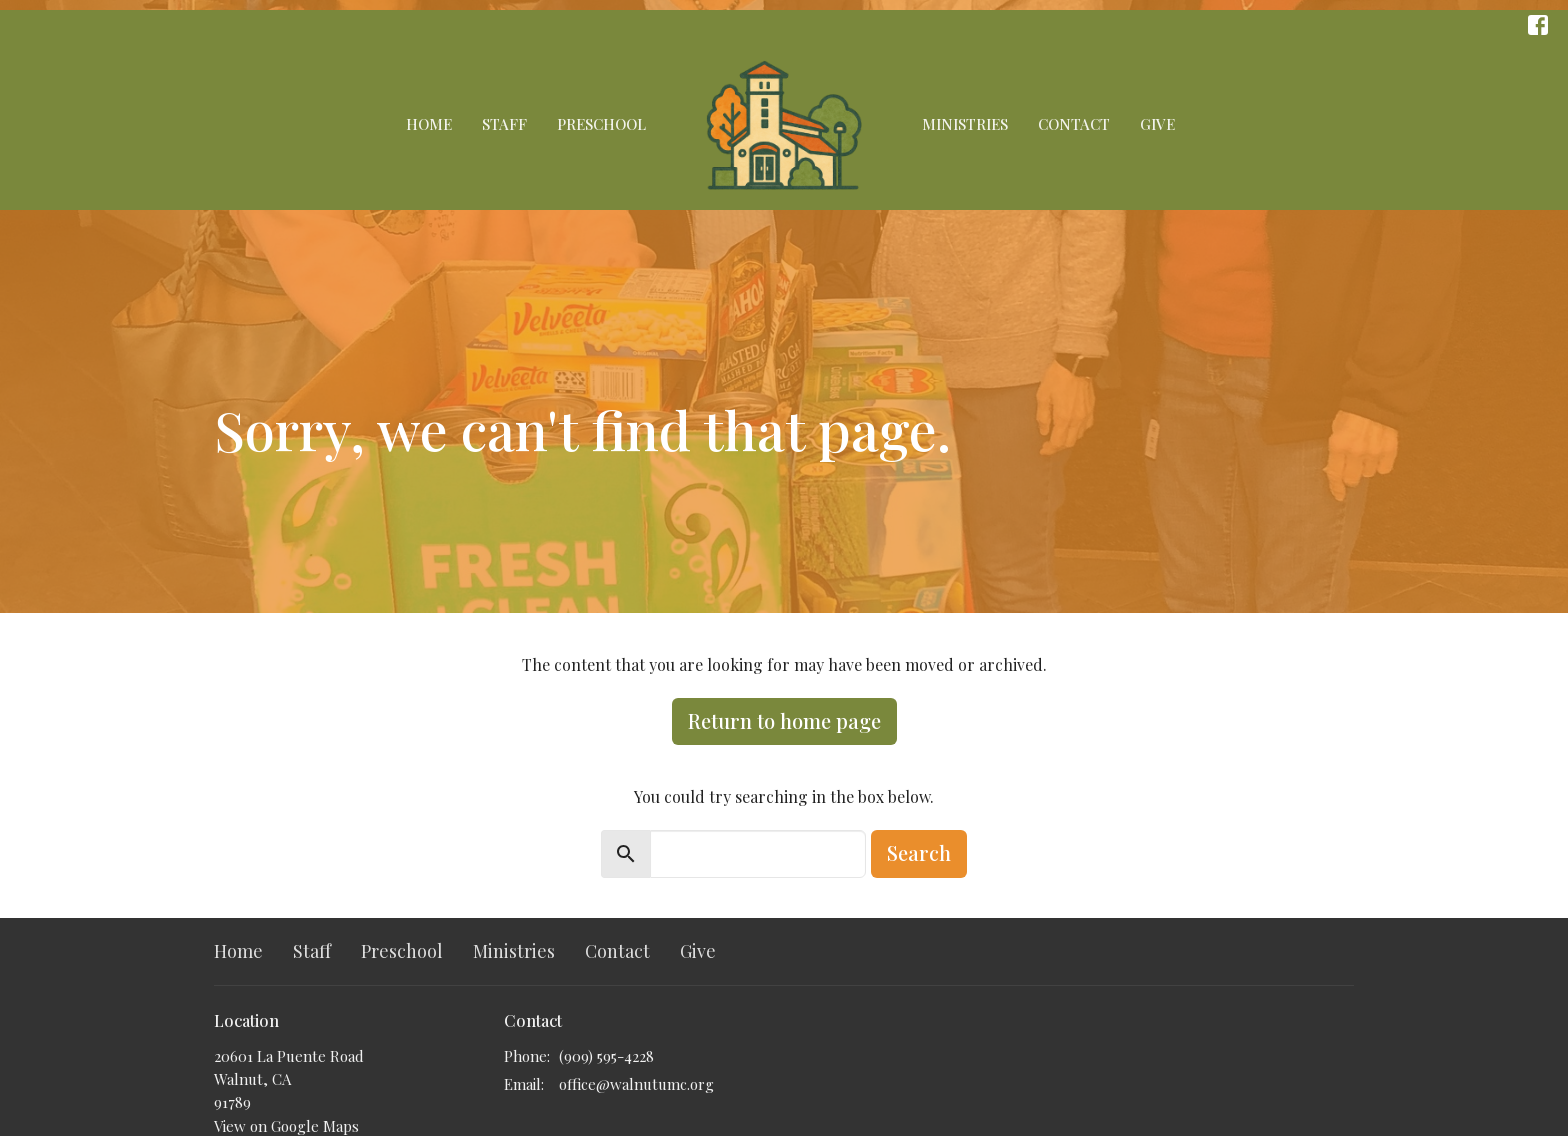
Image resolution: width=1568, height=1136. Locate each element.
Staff (504, 124)
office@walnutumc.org (636, 1084)
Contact (1074, 124)
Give (1157, 124)
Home (429, 124)
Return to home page (784, 720)
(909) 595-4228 (606, 1056)
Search (919, 852)
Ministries (965, 124)
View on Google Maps (286, 1126)
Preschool (601, 124)
